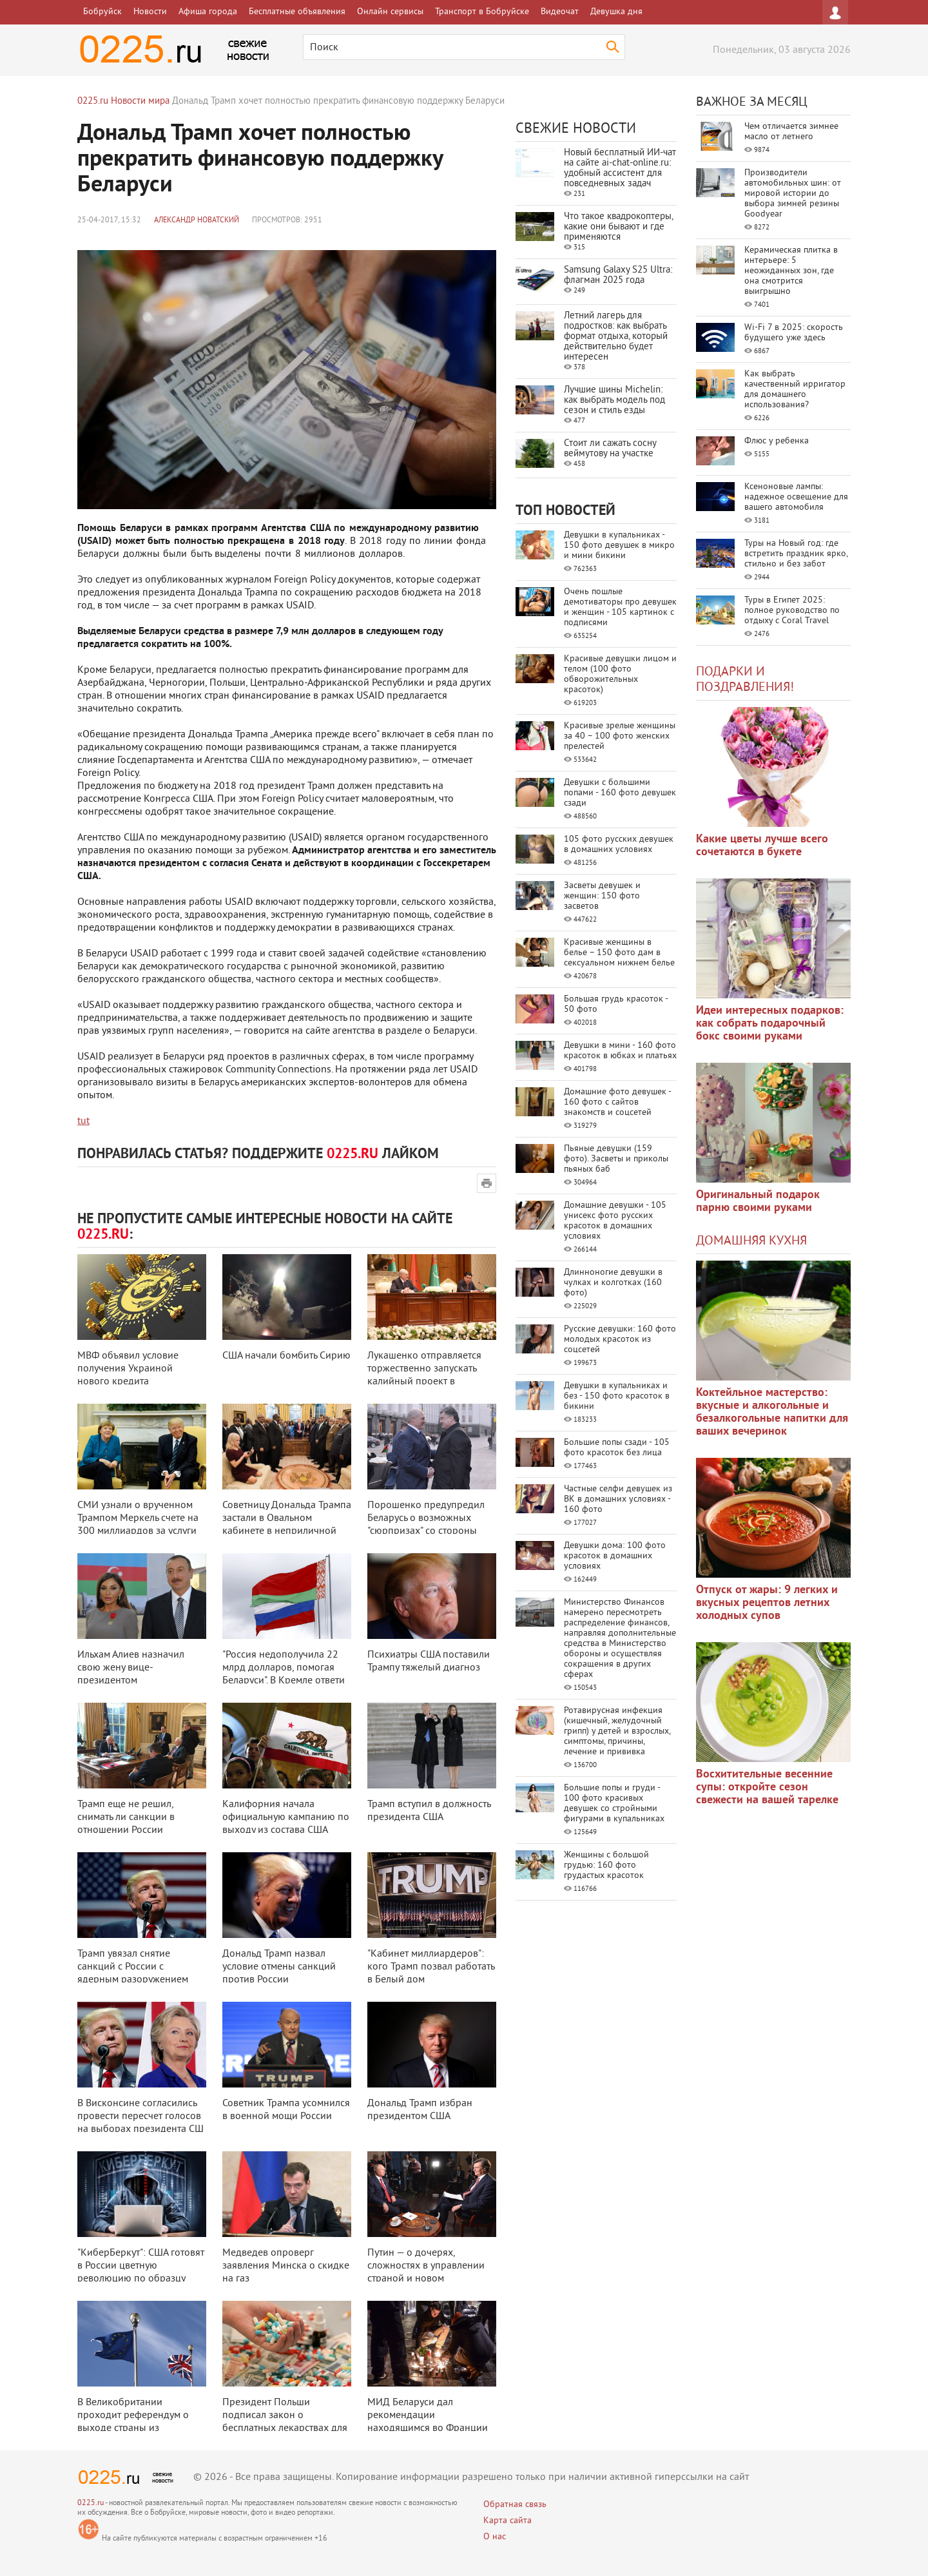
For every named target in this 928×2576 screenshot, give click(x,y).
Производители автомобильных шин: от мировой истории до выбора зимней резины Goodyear (792, 194)
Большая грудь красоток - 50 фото (616, 1004)
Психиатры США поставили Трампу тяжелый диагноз (428, 1661)
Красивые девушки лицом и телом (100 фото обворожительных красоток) (620, 674)
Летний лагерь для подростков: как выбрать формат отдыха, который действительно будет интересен (616, 336)
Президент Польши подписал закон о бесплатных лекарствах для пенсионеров (284, 2422)
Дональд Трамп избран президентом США (419, 2110)
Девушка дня (616, 11)
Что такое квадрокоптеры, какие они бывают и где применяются (618, 227)
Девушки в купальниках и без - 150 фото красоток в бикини (617, 1396)
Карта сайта (507, 2520)
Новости (150, 11)
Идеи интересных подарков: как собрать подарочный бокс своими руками (770, 1023)
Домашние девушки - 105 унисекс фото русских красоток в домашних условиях (615, 1221)
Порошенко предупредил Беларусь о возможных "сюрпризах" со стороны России (426, 1525)
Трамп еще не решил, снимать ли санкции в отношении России (126, 1817)
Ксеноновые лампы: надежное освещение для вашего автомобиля (796, 497)
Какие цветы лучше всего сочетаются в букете (762, 846)
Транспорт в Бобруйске (482, 11)
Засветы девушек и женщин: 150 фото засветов (602, 896)
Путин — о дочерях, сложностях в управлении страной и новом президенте (426, 2272)
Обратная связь (514, 2504)
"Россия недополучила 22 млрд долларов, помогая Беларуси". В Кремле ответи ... (283, 1674)
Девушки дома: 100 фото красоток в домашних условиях (615, 1556)
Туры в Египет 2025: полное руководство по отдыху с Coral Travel (792, 610)
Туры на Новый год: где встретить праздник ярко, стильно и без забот (795, 554)
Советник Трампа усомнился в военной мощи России (286, 2110)
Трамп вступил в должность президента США (428, 1811)
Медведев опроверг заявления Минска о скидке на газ (285, 2266)
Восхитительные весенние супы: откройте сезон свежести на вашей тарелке (767, 1787)
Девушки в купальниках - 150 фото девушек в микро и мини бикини (619, 545)
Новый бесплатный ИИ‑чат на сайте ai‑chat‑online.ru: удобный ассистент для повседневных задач (620, 168)
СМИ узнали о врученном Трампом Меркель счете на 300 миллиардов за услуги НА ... (137, 1525)
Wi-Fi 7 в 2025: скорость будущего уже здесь (793, 333)
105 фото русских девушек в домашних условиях (618, 844)
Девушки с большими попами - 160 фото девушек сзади (620, 793)
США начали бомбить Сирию (286, 1356)
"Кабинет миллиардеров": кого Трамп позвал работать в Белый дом (430, 1967)
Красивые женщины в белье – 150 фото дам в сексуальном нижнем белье (619, 953)
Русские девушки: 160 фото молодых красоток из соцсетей (620, 1339)
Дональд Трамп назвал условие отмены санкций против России (279, 1967)
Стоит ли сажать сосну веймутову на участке (610, 449)
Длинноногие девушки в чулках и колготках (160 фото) (613, 1283)
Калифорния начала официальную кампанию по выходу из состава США (285, 1817)
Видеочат (560, 11)
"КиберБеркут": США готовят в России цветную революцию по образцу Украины (140, 2272)
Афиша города (208, 11)
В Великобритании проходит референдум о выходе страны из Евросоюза (133, 2422)
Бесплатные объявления (297, 11)
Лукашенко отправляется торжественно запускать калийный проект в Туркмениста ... (424, 1375)
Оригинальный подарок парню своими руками (758, 1201)
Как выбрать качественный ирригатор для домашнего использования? (795, 390)
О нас (494, 2537)
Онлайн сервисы (390, 11)
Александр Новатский (196, 221)
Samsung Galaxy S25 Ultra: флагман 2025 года (618, 275)
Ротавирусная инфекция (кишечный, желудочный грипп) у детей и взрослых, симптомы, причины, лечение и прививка (617, 1731)
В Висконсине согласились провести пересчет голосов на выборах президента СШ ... (140, 2123)
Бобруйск (102, 11)
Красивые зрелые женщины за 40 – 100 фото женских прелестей (619, 736)
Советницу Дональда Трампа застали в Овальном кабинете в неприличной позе (286, 1525)
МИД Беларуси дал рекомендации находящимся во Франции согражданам (427, 2422)
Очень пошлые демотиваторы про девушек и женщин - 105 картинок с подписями (620, 607)
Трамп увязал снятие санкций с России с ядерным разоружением (132, 1967)
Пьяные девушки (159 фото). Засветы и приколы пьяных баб (616, 1159)
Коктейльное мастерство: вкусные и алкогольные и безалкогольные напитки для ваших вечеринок (772, 1412)
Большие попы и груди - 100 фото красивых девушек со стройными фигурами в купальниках (614, 1804)
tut (83, 1121)
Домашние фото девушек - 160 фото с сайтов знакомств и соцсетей (617, 1102)
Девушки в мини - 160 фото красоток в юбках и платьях (620, 1050)
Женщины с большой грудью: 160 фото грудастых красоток (606, 1865)
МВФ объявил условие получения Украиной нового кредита (128, 1369)
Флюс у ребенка (776, 441)
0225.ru (90, 2503)
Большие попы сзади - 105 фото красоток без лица (617, 1447)
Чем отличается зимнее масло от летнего (791, 131)
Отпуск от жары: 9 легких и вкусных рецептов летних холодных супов (767, 1603)
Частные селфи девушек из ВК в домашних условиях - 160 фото (618, 1499)
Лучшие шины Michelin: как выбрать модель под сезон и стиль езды (614, 400)
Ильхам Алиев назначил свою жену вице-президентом (130, 1668)
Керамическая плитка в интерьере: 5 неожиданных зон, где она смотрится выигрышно (791, 271)
